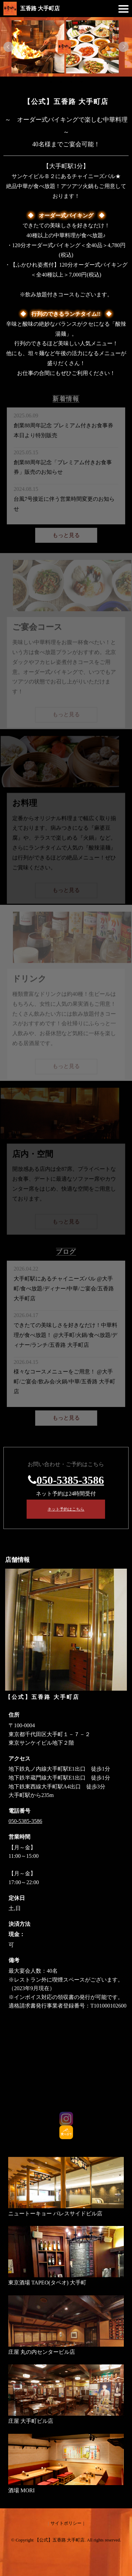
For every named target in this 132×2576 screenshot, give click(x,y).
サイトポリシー (66, 2523)
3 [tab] (71, 81)
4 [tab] (81, 81)
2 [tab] (61, 81)
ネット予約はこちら (65, 1509)
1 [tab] (50, 81)
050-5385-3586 (70, 1480)
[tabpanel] (66, 47)
